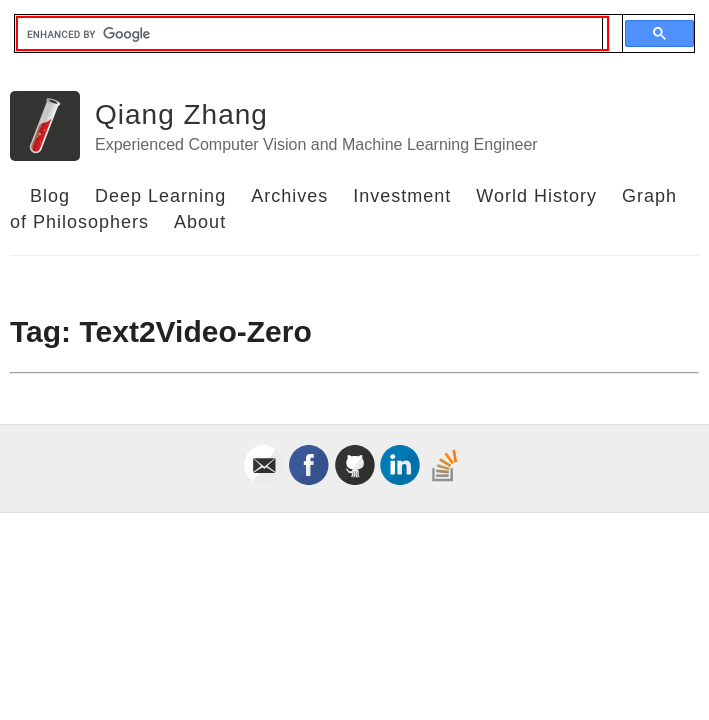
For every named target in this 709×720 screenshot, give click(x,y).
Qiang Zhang (181, 114)
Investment (402, 196)
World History (536, 196)
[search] (310, 34)
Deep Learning (160, 196)
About (200, 222)
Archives (289, 196)
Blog (50, 196)
